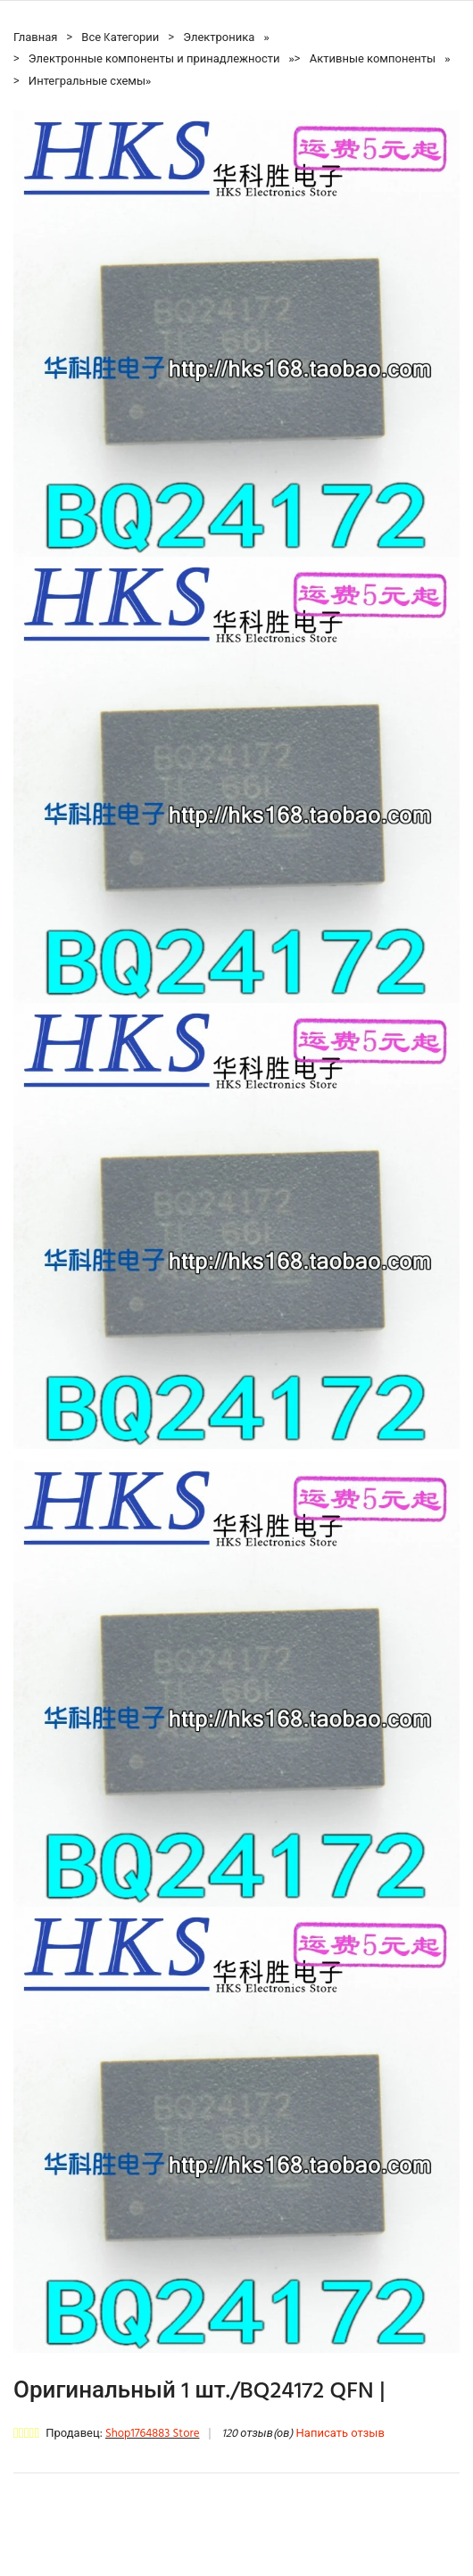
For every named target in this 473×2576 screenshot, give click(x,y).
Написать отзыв (340, 2433)
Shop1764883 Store (152, 2433)
